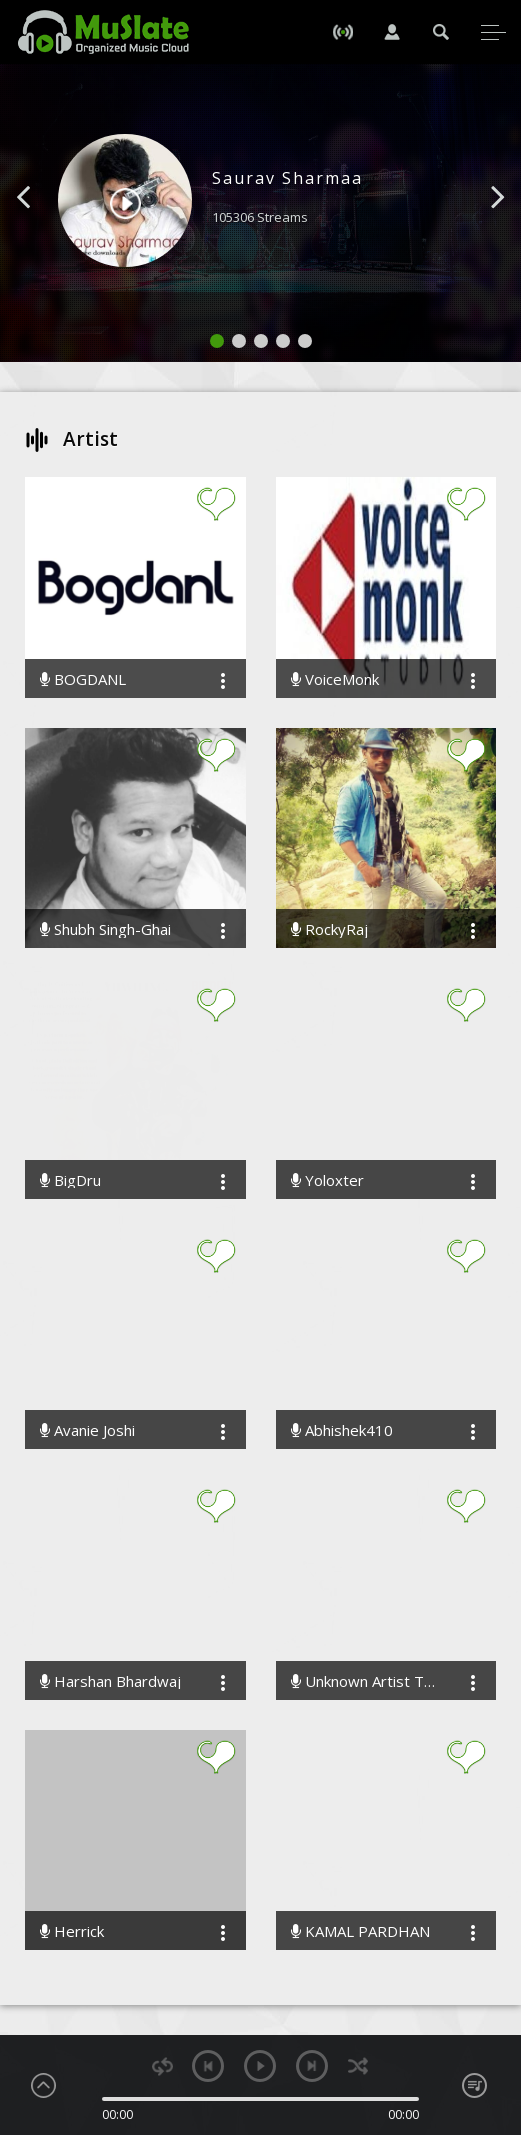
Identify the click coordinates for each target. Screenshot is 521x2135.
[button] (46, 227)
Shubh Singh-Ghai (105, 929)
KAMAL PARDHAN (360, 1931)
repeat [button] (162, 2066)
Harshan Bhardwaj (110, 1681)
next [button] (312, 2066)
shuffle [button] (357, 2066)
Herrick (72, 1931)
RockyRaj (329, 929)
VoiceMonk (335, 679)
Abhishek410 (342, 1430)
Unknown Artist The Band (366, 1681)
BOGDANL (83, 679)
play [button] (260, 2066)
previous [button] (208, 2066)
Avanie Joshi (87, 1430)
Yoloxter (327, 1180)
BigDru (70, 1180)
